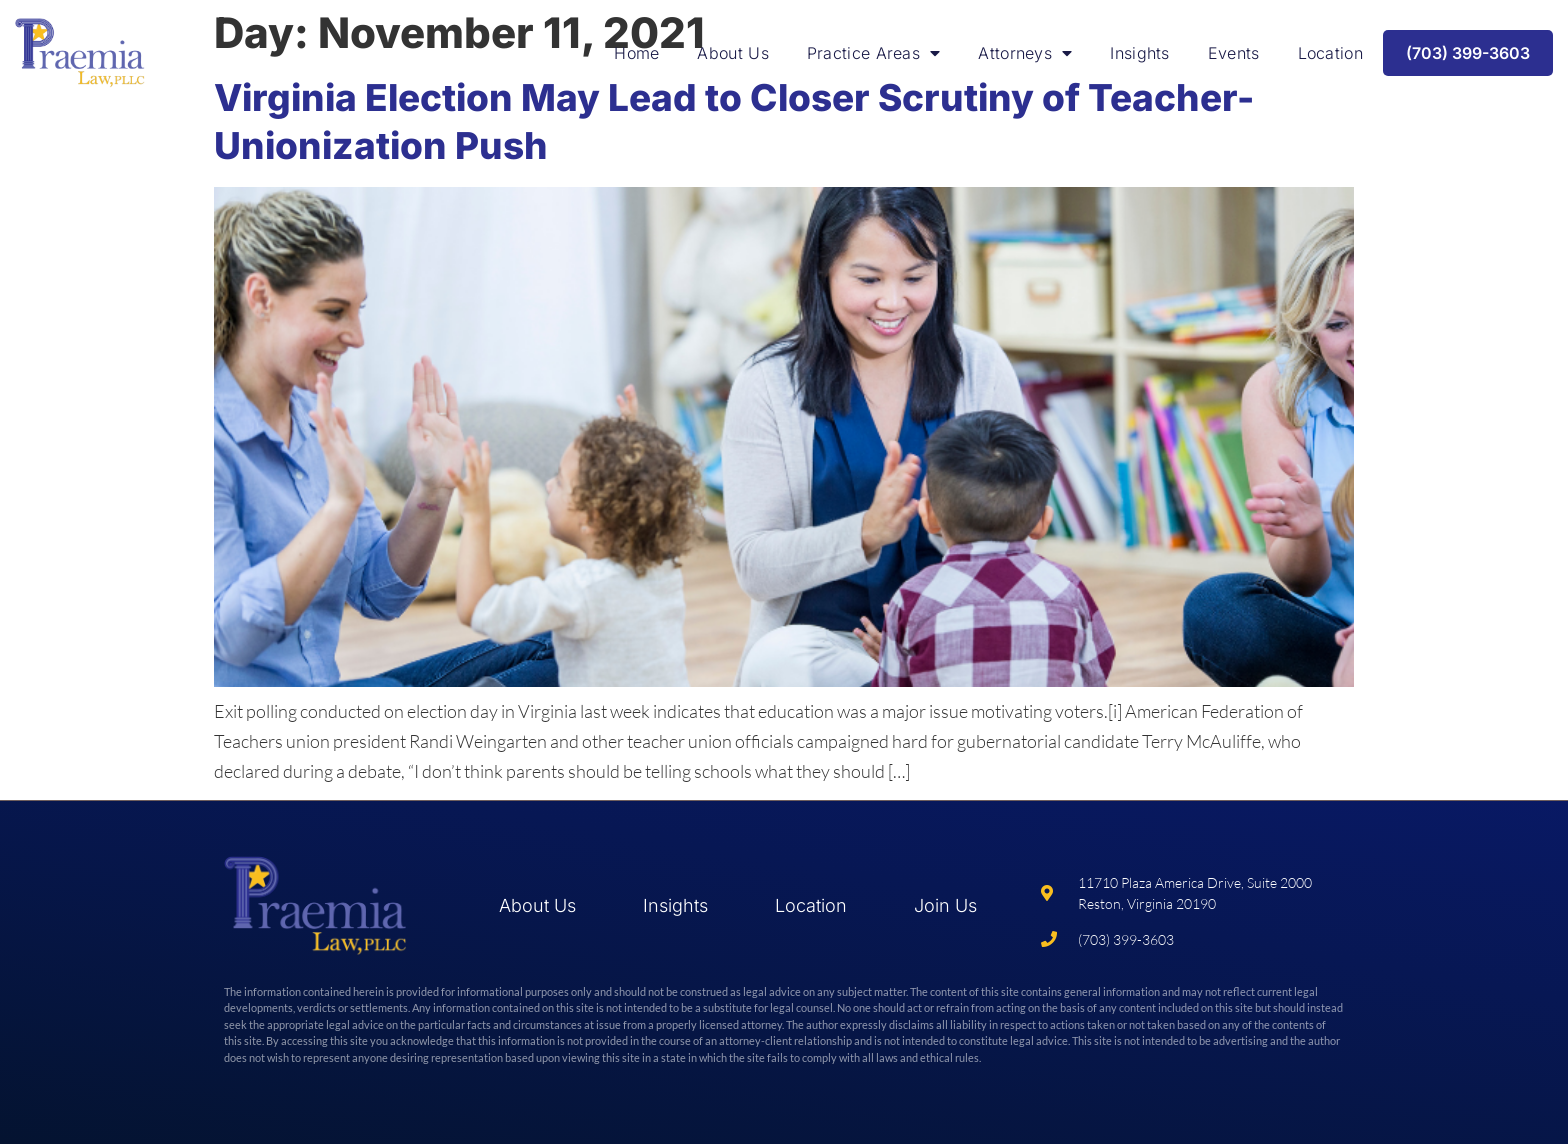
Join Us (945, 905)
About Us (732, 53)
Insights (1139, 53)
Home (636, 53)
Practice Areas (874, 53)
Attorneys (1025, 53)
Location (1330, 53)
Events (1234, 53)
